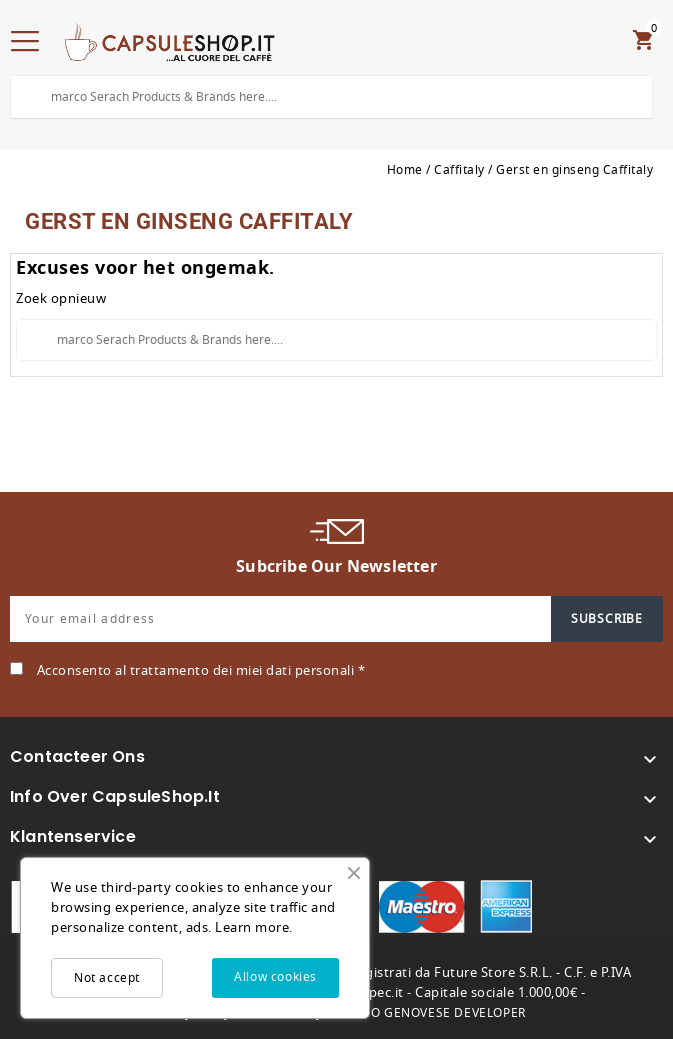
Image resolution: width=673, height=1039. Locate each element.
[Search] (331, 97)
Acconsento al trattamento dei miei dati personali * (201, 670)
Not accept (107, 978)
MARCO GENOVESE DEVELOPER (429, 1013)
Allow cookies (275, 977)
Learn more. (254, 927)
